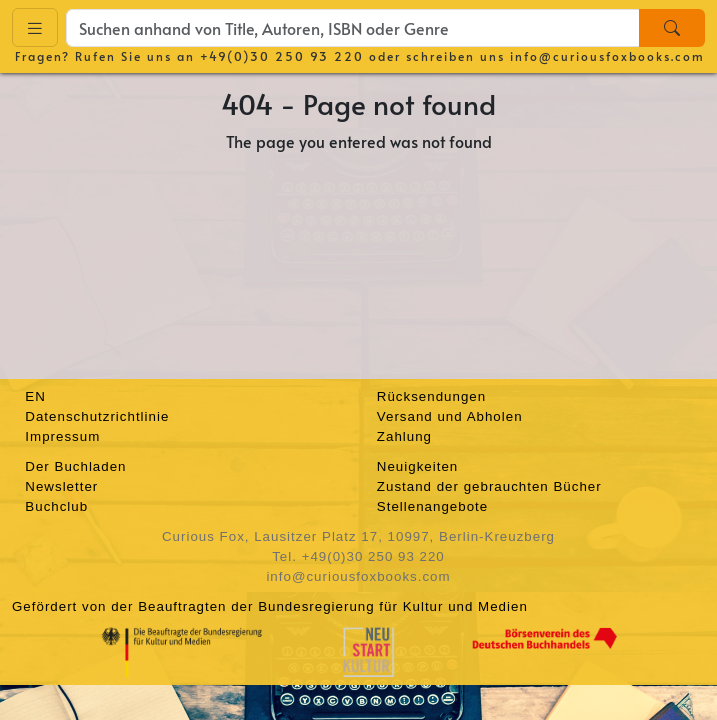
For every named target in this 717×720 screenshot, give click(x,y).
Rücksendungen (431, 396)
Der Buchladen (75, 466)
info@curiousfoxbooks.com (607, 56)
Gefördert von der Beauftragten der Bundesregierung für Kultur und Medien (270, 606)
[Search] (672, 28)
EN (35, 396)
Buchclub (56, 506)
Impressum (62, 436)
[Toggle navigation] (35, 27)
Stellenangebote (432, 506)
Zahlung (404, 436)
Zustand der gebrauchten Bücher (489, 486)
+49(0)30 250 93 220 (282, 56)
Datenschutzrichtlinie (97, 416)
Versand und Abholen (450, 416)
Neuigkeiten (417, 466)
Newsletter (61, 486)
